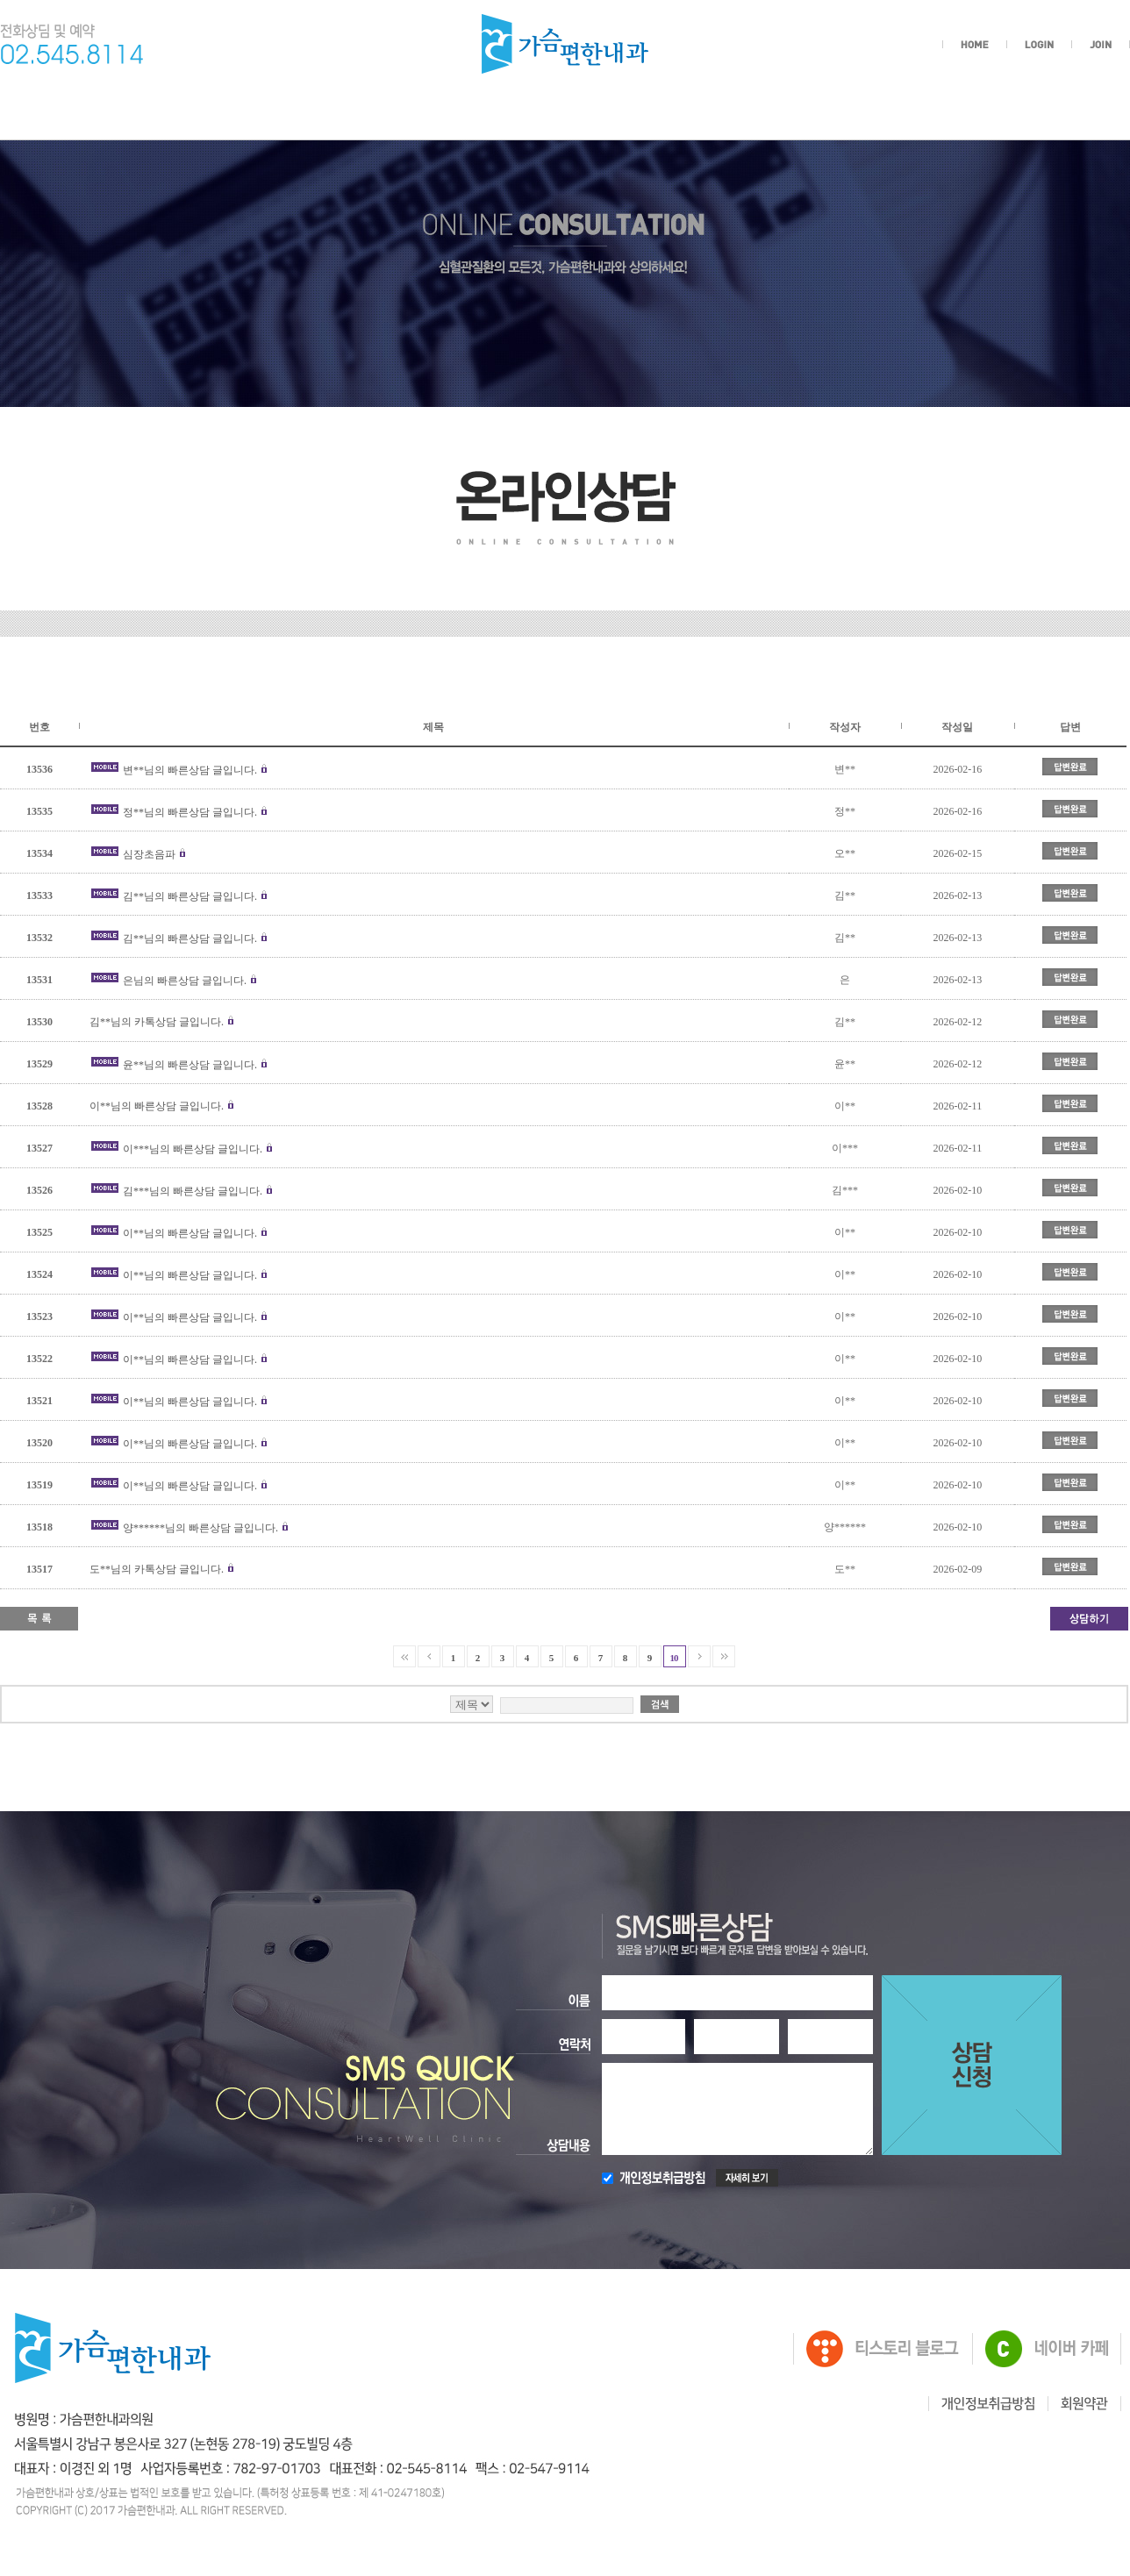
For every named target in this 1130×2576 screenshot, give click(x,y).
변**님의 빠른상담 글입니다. (190, 770)
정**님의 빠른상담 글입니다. (190, 812)
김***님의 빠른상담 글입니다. (192, 1191)
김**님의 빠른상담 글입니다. (190, 896)
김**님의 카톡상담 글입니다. (156, 1022)
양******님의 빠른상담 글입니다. (200, 1528)
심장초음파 (149, 854)
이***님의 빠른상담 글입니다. (192, 1149)
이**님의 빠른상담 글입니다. (156, 1106)
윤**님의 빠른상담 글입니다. (190, 1065)
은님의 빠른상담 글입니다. (185, 980)
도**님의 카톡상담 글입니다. (156, 1569)
